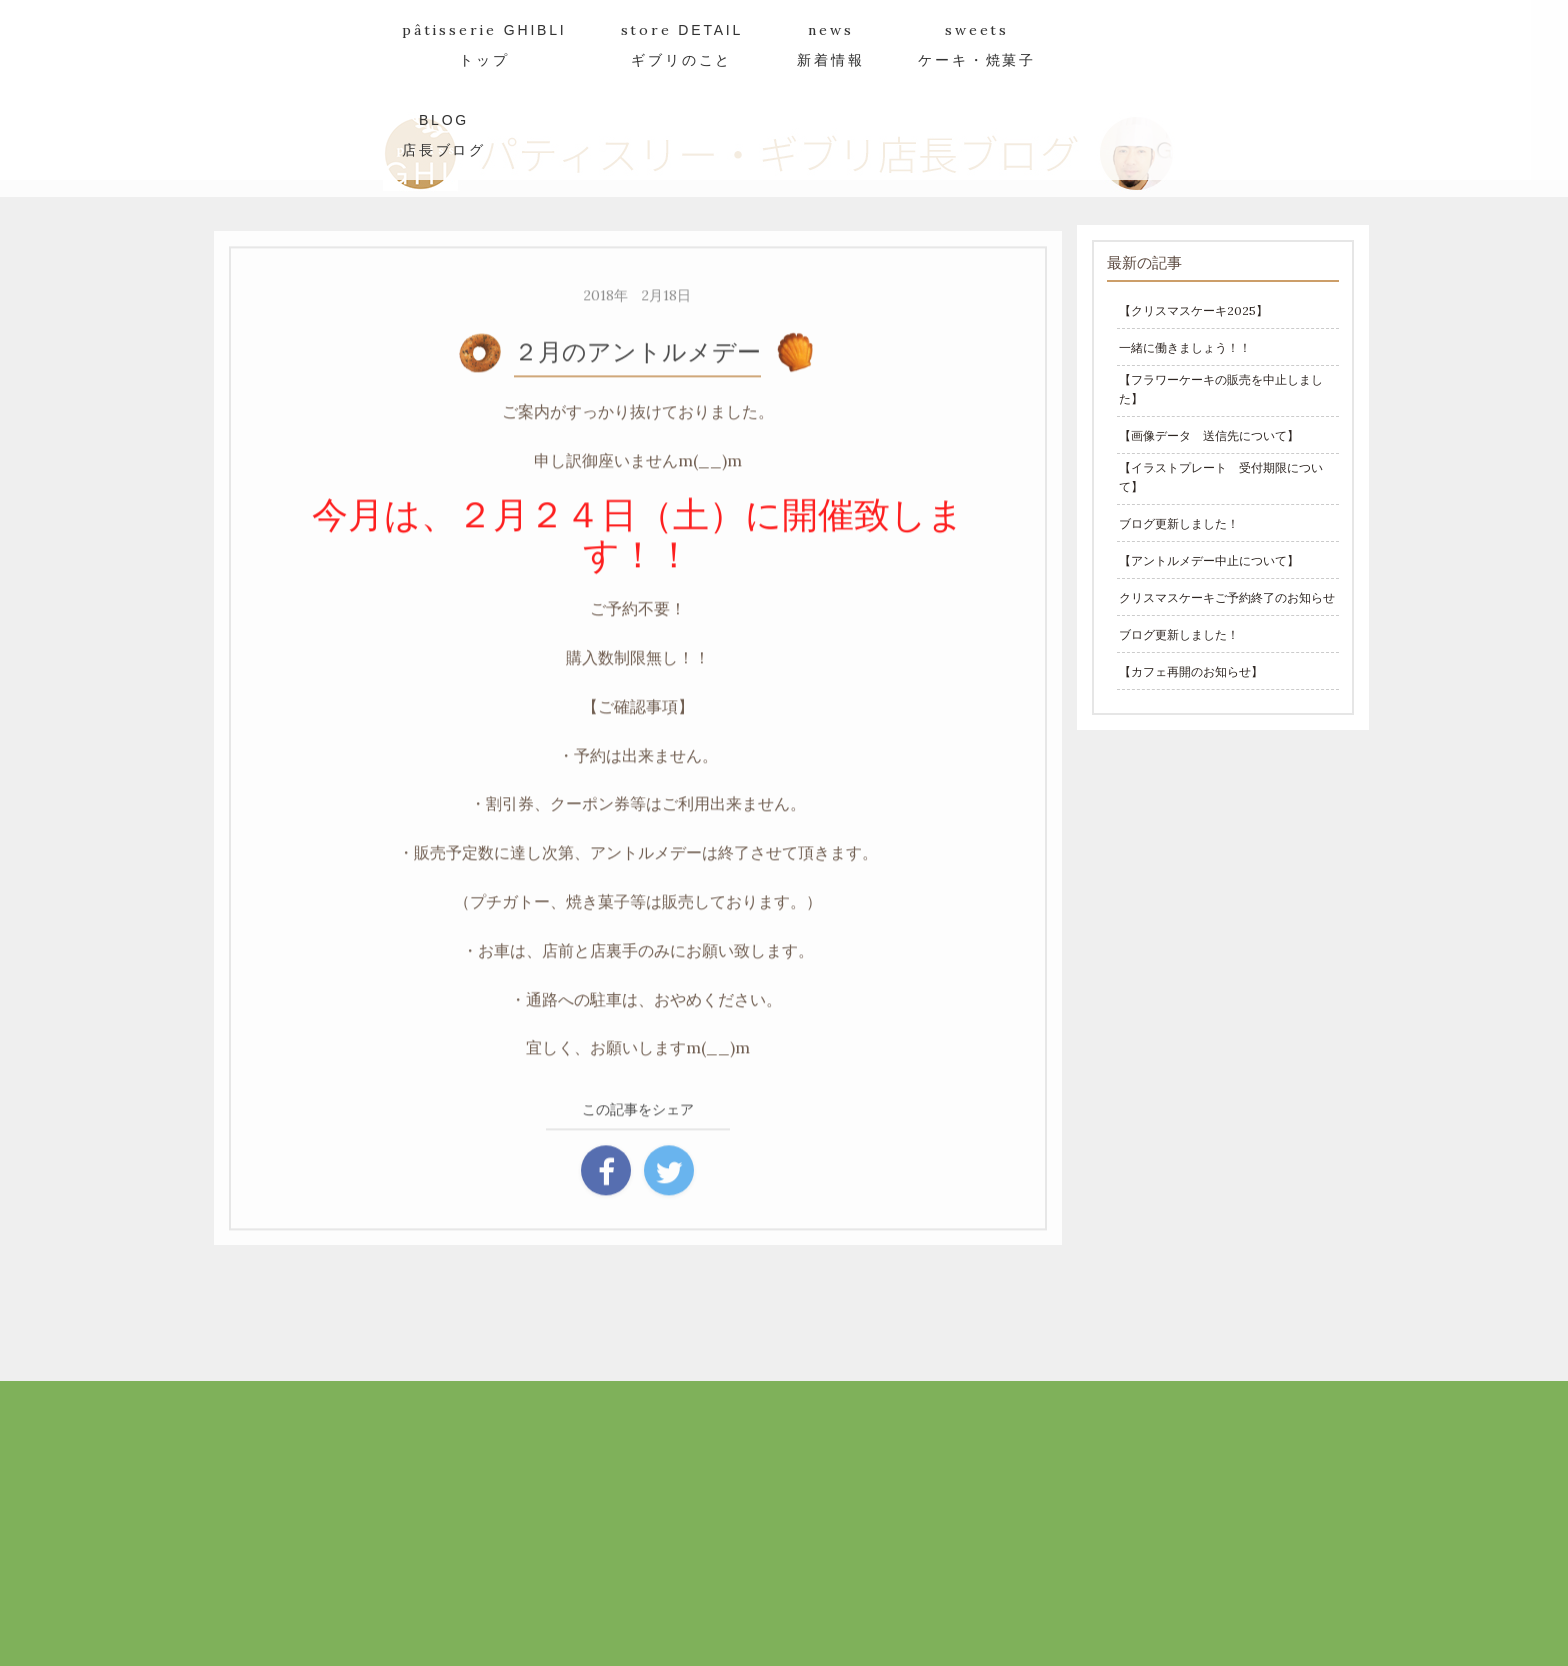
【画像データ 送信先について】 (1209, 435)
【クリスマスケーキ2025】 (1193, 310)
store (682, 44)
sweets (977, 44)
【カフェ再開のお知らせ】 (1191, 671)
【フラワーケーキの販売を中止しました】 (1221, 389)
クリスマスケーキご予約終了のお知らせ (1227, 597)
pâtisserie (484, 44)
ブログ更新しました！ (1179, 523)
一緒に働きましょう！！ (1185, 347)
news (830, 44)
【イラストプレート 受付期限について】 (1221, 477)
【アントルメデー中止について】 (1209, 560)
